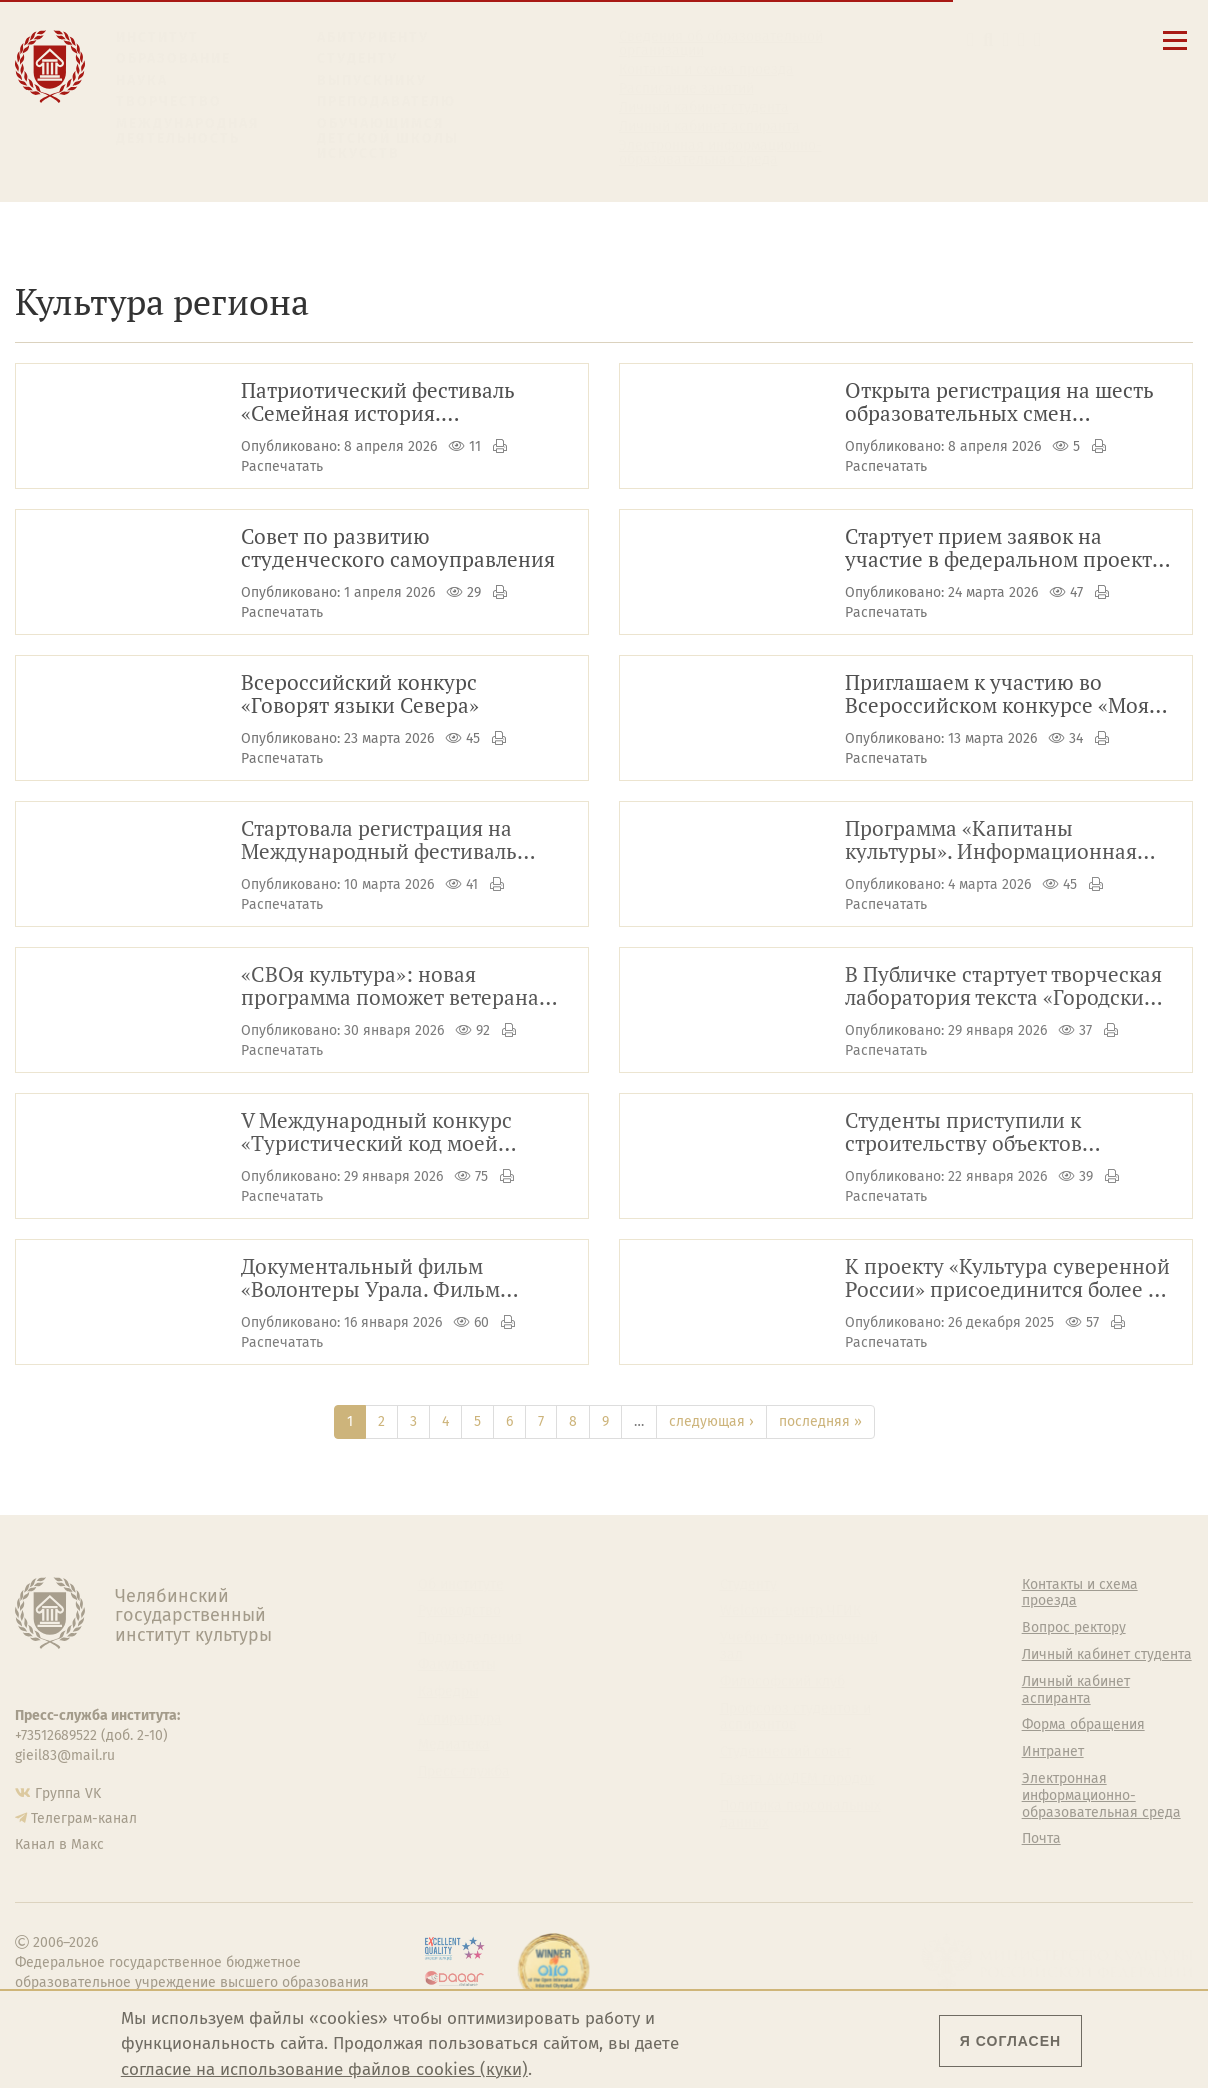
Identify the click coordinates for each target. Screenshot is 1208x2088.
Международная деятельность (188, 131)
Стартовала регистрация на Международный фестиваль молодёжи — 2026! (379, 841)
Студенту (357, 58)
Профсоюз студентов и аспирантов (795, 1717)
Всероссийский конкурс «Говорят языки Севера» (360, 695)
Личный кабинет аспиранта (709, 127)
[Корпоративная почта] (1006, 39)
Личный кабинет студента (704, 108)
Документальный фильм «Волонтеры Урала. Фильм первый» (370, 1279)
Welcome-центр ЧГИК (790, 1611)
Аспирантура (460, 1719)
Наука (142, 80)
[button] (970, 39)
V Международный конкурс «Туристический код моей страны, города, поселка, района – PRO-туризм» (401, 1133)
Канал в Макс (59, 1844)
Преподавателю (386, 101)
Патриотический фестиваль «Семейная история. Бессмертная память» (378, 403)
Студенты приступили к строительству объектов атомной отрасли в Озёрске (980, 1133)
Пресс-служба (464, 1772)
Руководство (459, 1611)
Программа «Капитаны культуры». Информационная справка (991, 841)
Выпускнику (372, 80)
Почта (1041, 1839)
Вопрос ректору (1074, 1628)
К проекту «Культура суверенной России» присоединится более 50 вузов (1007, 1279)
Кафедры (448, 1692)
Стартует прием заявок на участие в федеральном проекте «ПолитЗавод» (1004, 549)
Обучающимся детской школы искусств (388, 139)
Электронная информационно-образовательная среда (720, 153)
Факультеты (457, 1665)
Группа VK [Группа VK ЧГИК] (68, 1793)
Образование (173, 58)
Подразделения (470, 1638)
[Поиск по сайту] (988, 39)
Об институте (461, 1585)
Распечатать (282, 466)
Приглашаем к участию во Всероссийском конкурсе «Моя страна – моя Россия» (997, 695)
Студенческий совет (785, 1752)
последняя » (820, 1421)
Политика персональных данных (800, 1814)
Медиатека (454, 1745)
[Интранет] (1021, 39)
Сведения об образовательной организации (721, 44)
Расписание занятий (686, 89)
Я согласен (1010, 2041)
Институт (157, 37)
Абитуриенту (373, 37)
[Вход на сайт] (1037, 39)
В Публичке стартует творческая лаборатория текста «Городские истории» (1003, 987)
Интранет (1053, 1752)
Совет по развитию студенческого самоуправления (398, 549)
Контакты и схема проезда (706, 70)
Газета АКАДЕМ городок (797, 1779)
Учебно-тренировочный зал (799, 1646)
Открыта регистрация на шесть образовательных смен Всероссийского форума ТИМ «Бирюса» (999, 403)
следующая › (711, 1421)
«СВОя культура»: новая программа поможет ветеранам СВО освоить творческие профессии (397, 987)
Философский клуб (782, 1682)
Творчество (169, 101)
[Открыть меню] (1175, 51)
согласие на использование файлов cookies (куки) (324, 2069)
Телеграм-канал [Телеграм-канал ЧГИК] (84, 1818)
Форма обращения (1083, 1725)
